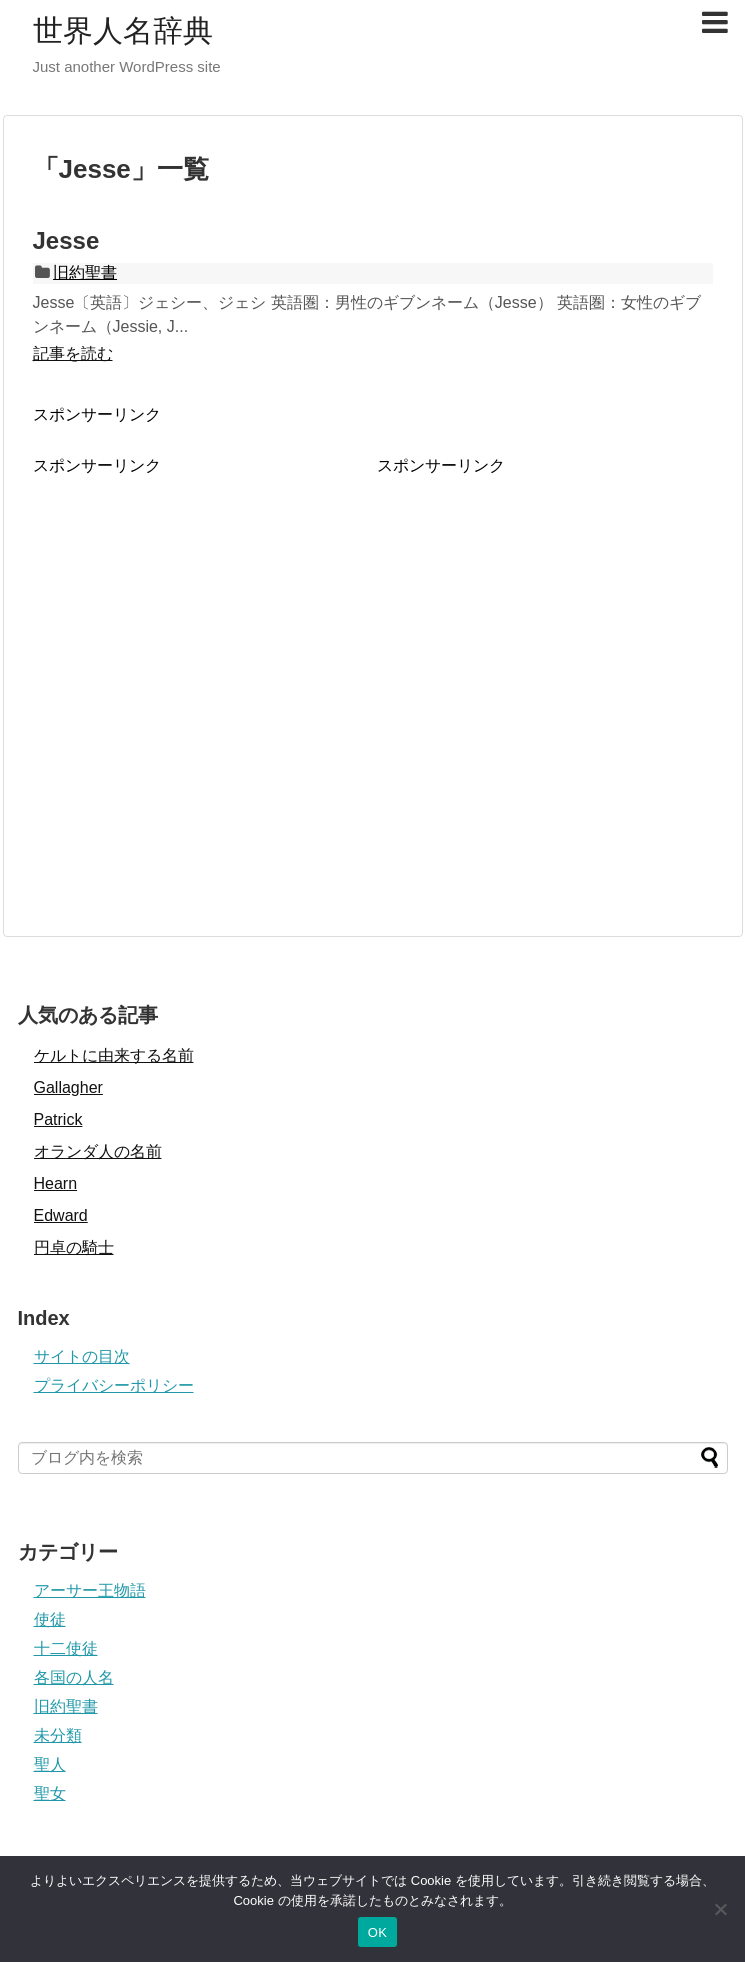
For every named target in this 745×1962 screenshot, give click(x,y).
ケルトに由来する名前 (114, 1055)
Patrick (58, 1119)
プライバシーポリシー (114, 1385)
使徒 (50, 1619)
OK (377, 1932)
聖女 (50, 1793)
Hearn (56, 1183)
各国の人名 (74, 1677)
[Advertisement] (187, 664)
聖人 (50, 1764)
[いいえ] (720, 1909)
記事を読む (73, 353)
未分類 (58, 1735)
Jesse (66, 240)
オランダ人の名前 (98, 1151)
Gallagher (68, 1087)
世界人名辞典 (123, 30)
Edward (61, 1215)
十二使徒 (66, 1648)
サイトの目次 (82, 1356)
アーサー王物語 (90, 1590)
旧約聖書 (85, 272)
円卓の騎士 (74, 1247)
